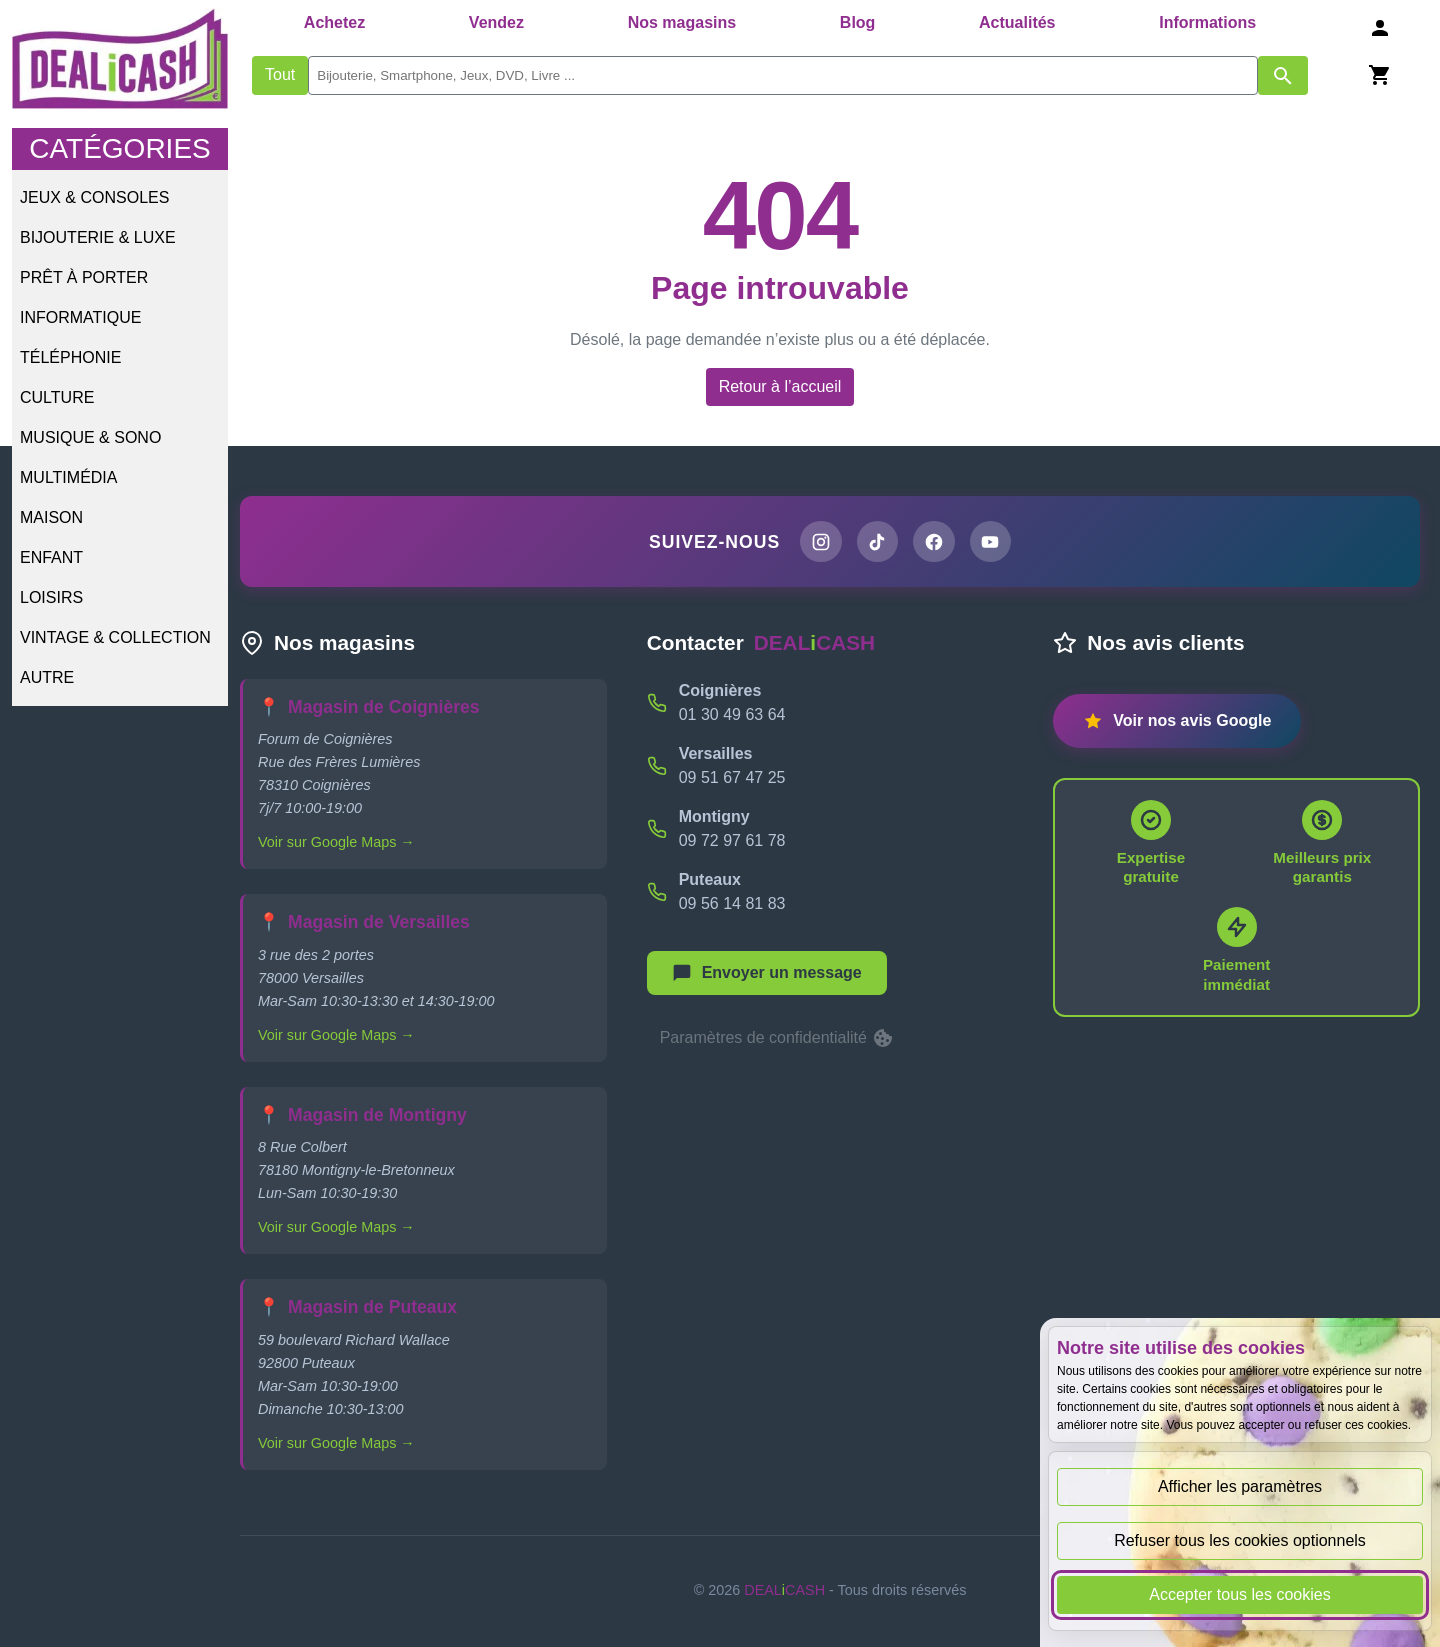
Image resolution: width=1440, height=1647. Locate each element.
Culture (57, 397)
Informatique (80, 317)
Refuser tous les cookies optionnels (1240, 1540)
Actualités (1017, 22)
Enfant (51, 557)
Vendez (496, 22)
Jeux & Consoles (94, 197)
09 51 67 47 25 (732, 777)
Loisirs (51, 597)
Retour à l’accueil (780, 386)
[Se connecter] (1380, 27)
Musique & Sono (90, 437)
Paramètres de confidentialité (778, 1039)
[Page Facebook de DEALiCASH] (934, 542)
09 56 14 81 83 (732, 903)
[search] (783, 75)
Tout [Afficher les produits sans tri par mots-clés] (280, 74)
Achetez (334, 22)
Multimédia (68, 477)
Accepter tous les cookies (1239, 1594)
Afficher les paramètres (1240, 1486)
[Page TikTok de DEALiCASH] (877, 542)
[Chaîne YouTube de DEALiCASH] (991, 542)
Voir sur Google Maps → (336, 843)
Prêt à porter (84, 277)
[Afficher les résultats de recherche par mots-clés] (1283, 75)
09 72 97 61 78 (732, 840)
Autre (47, 677)
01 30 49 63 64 (732, 714)
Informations (1207, 22)
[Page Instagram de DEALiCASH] (820, 542)
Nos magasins (682, 22)
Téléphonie (70, 357)
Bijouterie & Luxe (98, 237)
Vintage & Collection (115, 637)
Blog (858, 22)
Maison (51, 517)
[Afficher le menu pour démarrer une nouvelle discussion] (767, 973)
